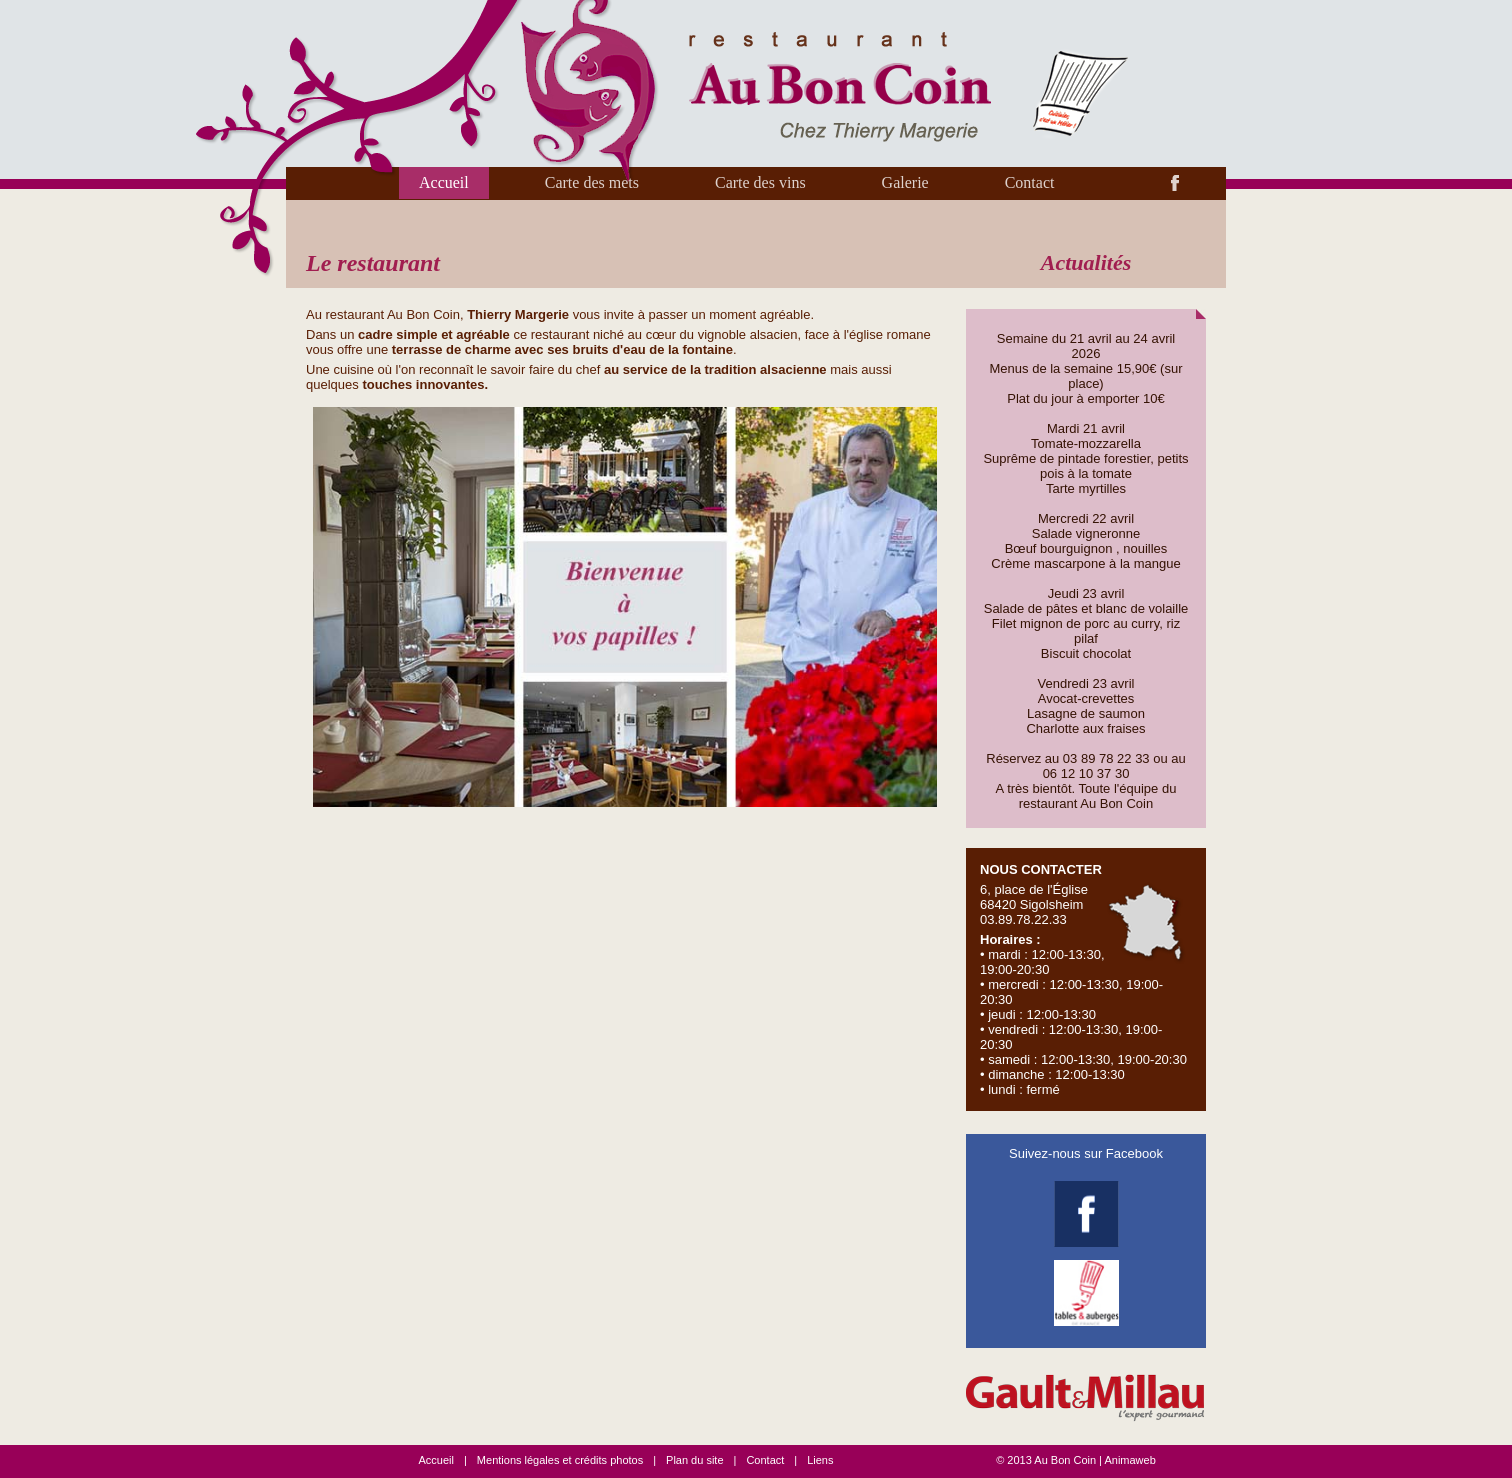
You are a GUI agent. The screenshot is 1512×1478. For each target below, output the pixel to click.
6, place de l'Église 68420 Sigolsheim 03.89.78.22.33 (1085, 979)
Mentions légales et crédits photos (560, 1460)
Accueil (444, 182)
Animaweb (1129, 1460)
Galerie (905, 182)
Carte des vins (760, 182)
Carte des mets (592, 182)
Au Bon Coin (1065, 1460)
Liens (820, 1460)
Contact (1030, 182)
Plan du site (694, 1460)
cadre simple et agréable (434, 334)
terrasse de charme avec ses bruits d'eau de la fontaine (562, 349)
